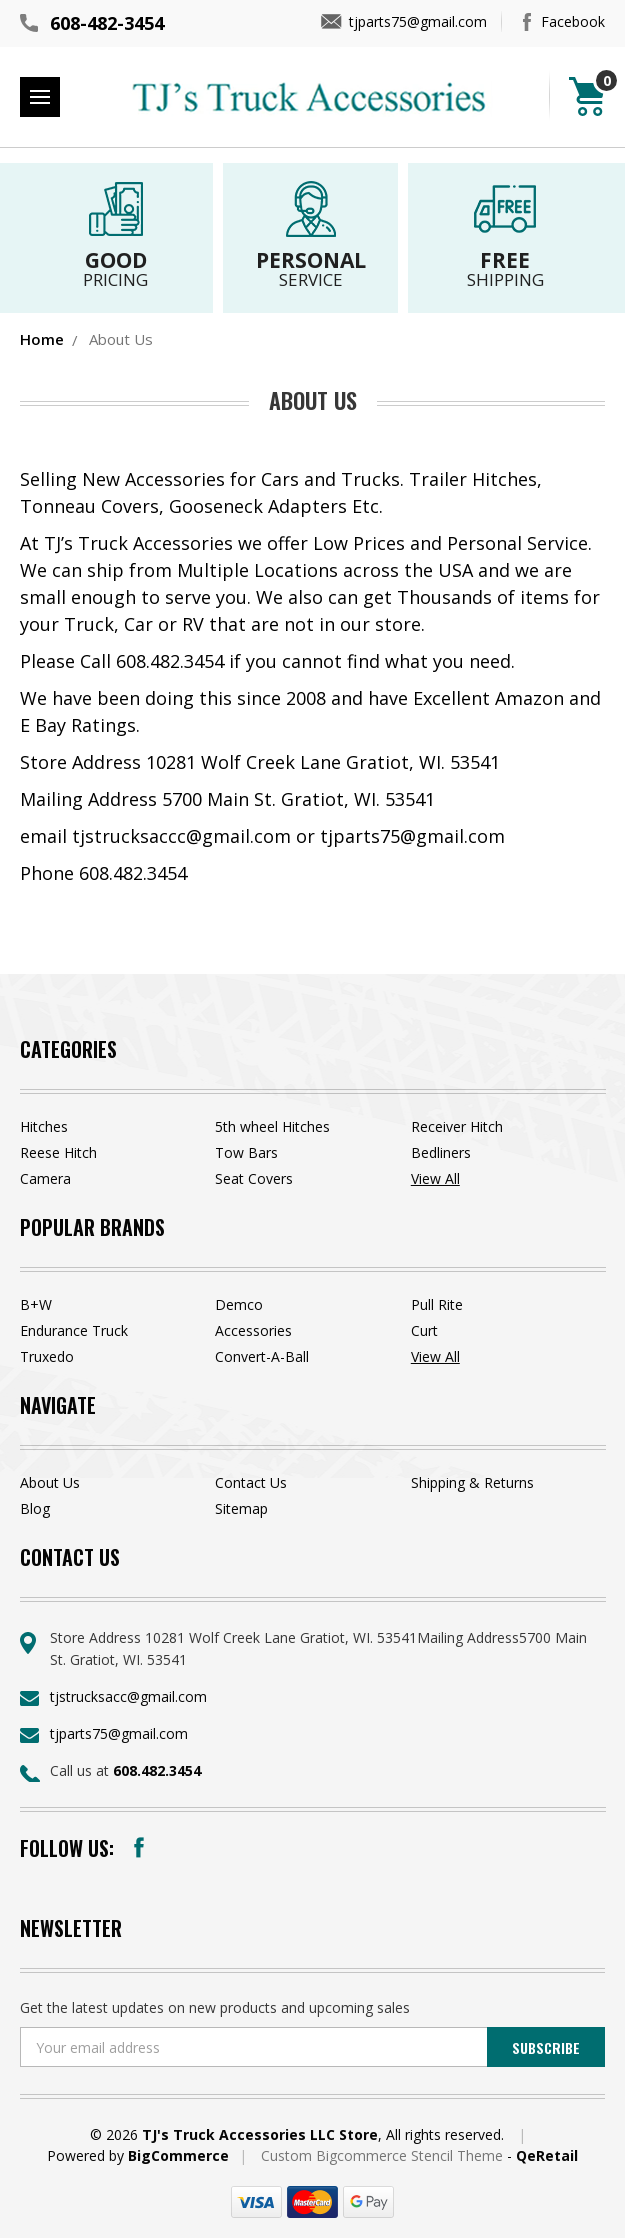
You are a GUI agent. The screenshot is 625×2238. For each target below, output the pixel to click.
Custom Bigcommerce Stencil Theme (384, 2155)
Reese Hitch (58, 1152)
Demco (239, 1304)
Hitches (44, 1126)
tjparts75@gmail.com (418, 21)
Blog (35, 1508)
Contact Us (251, 1482)
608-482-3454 (107, 23)
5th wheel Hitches (272, 1126)
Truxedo (47, 1356)
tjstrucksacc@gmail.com (128, 1696)
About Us (50, 1482)
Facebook (573, 21)
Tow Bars (246, 1152)
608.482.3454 (157, 1770)
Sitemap (241, 1508)
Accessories (253, 1330)
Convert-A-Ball (262, 1356)
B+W (36, 1304)
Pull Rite (437, 1304)
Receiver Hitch (457, 1126)
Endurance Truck (74, 1330)
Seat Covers (254, 1178)
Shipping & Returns (472, 1482)
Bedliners (441, 1152)
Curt (424, 1330)
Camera (45, 1178)
